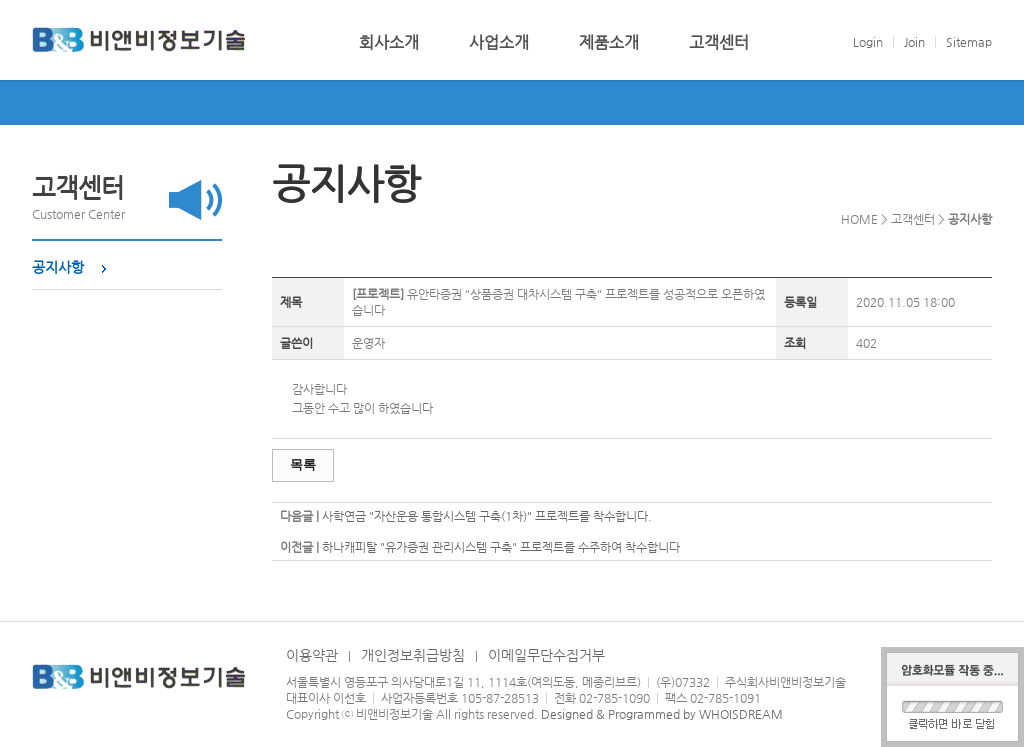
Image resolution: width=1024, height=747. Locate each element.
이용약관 (312, 655)
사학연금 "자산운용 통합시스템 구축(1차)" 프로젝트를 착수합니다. (487, 516)
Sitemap (969, 42)
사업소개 (499, 43)
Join (914, 42)
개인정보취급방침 (413, 655)
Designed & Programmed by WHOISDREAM (662, 714)
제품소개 (609, 43)
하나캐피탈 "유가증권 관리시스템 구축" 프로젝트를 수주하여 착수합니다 (501, 547)
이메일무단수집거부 (546, 655)
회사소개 (389, 43)
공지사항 (58, 267)
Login (868, 42)
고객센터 (719, 43)
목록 (303, 464)
